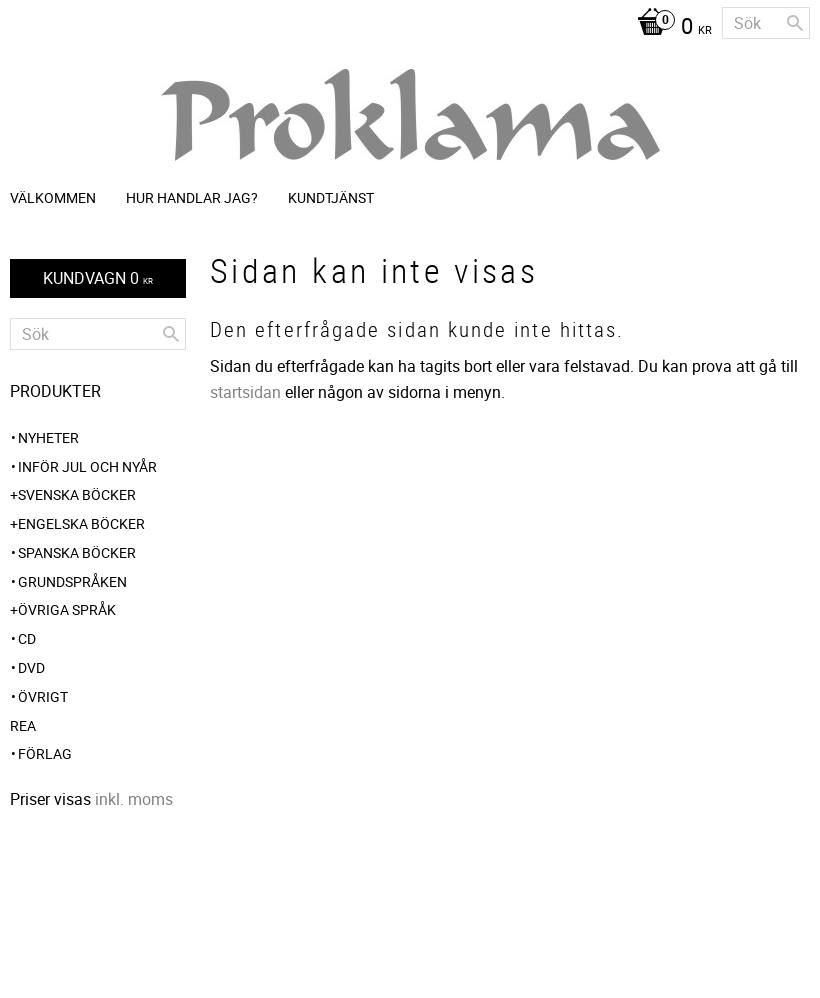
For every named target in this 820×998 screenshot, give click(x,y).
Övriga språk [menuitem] (67, 609)
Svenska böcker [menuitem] (77, 494)
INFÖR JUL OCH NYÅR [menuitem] (87, 466)
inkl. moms (134, 799)
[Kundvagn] (669, 28)
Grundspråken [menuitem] (72, 581)
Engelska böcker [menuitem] (81, 523)
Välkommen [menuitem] (53, 197)
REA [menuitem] (23, 725)
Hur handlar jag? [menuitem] (192, 197)
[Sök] (795, 23)
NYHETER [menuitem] (48, 437)
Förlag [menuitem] (45, 753)
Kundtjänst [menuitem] (331, 197)
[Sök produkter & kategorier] (766, 23)
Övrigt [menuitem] (43, 696)
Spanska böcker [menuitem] (77, 552)
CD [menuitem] (27, 638)
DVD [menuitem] (31, 667)
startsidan (245, 392)
